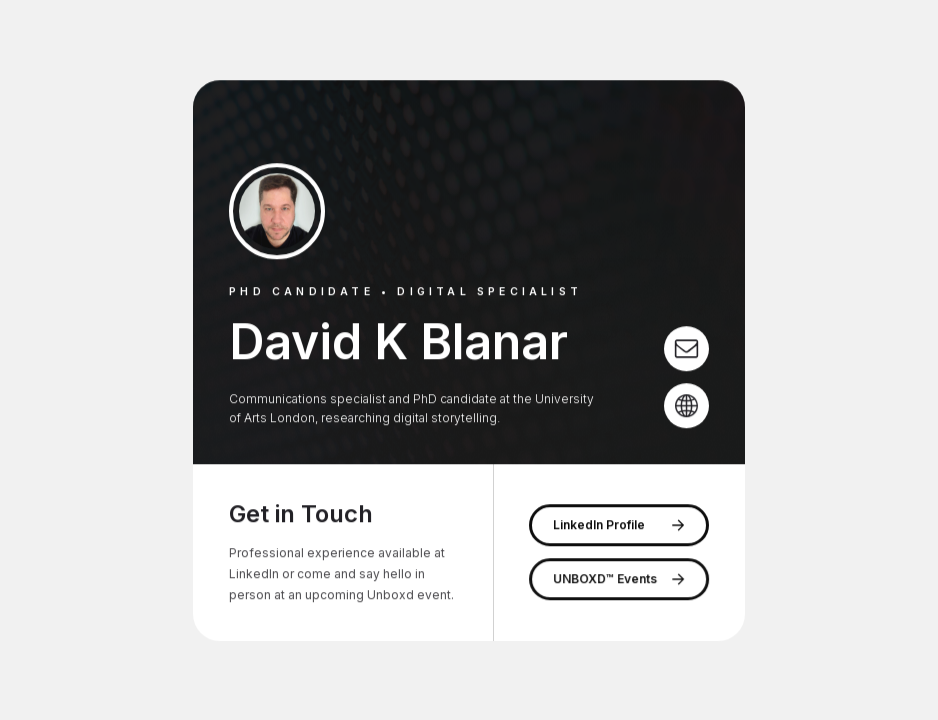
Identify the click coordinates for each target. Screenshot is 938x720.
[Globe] (686, 405)
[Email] (686, 348)
